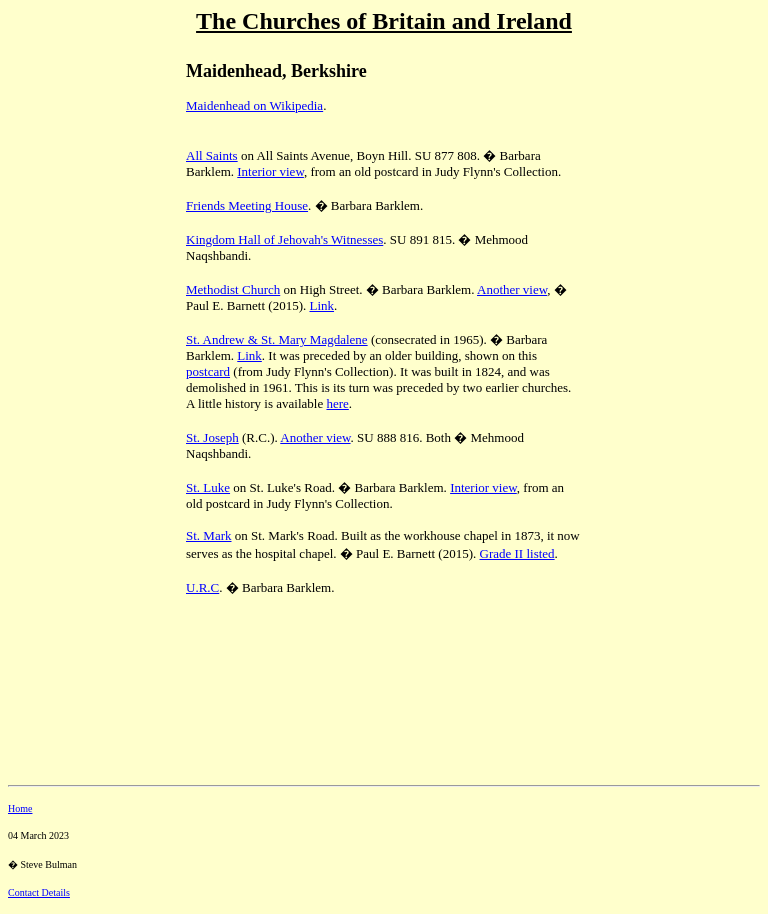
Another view (512, 289)
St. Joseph (212, 437)
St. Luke (208, 487)
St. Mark (209, 535)
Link (321, 305)
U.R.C (202, 587)
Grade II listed (517, 553)
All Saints (212, 155)
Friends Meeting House (247, 205)
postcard (208, 371)
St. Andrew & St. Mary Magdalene (277, 339)
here (337, 403)
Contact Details (39, 892)
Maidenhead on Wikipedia (254, 105)
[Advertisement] (78, 181)
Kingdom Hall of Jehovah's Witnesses (284, 239)
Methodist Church (233, 289)
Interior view (270, 171)
